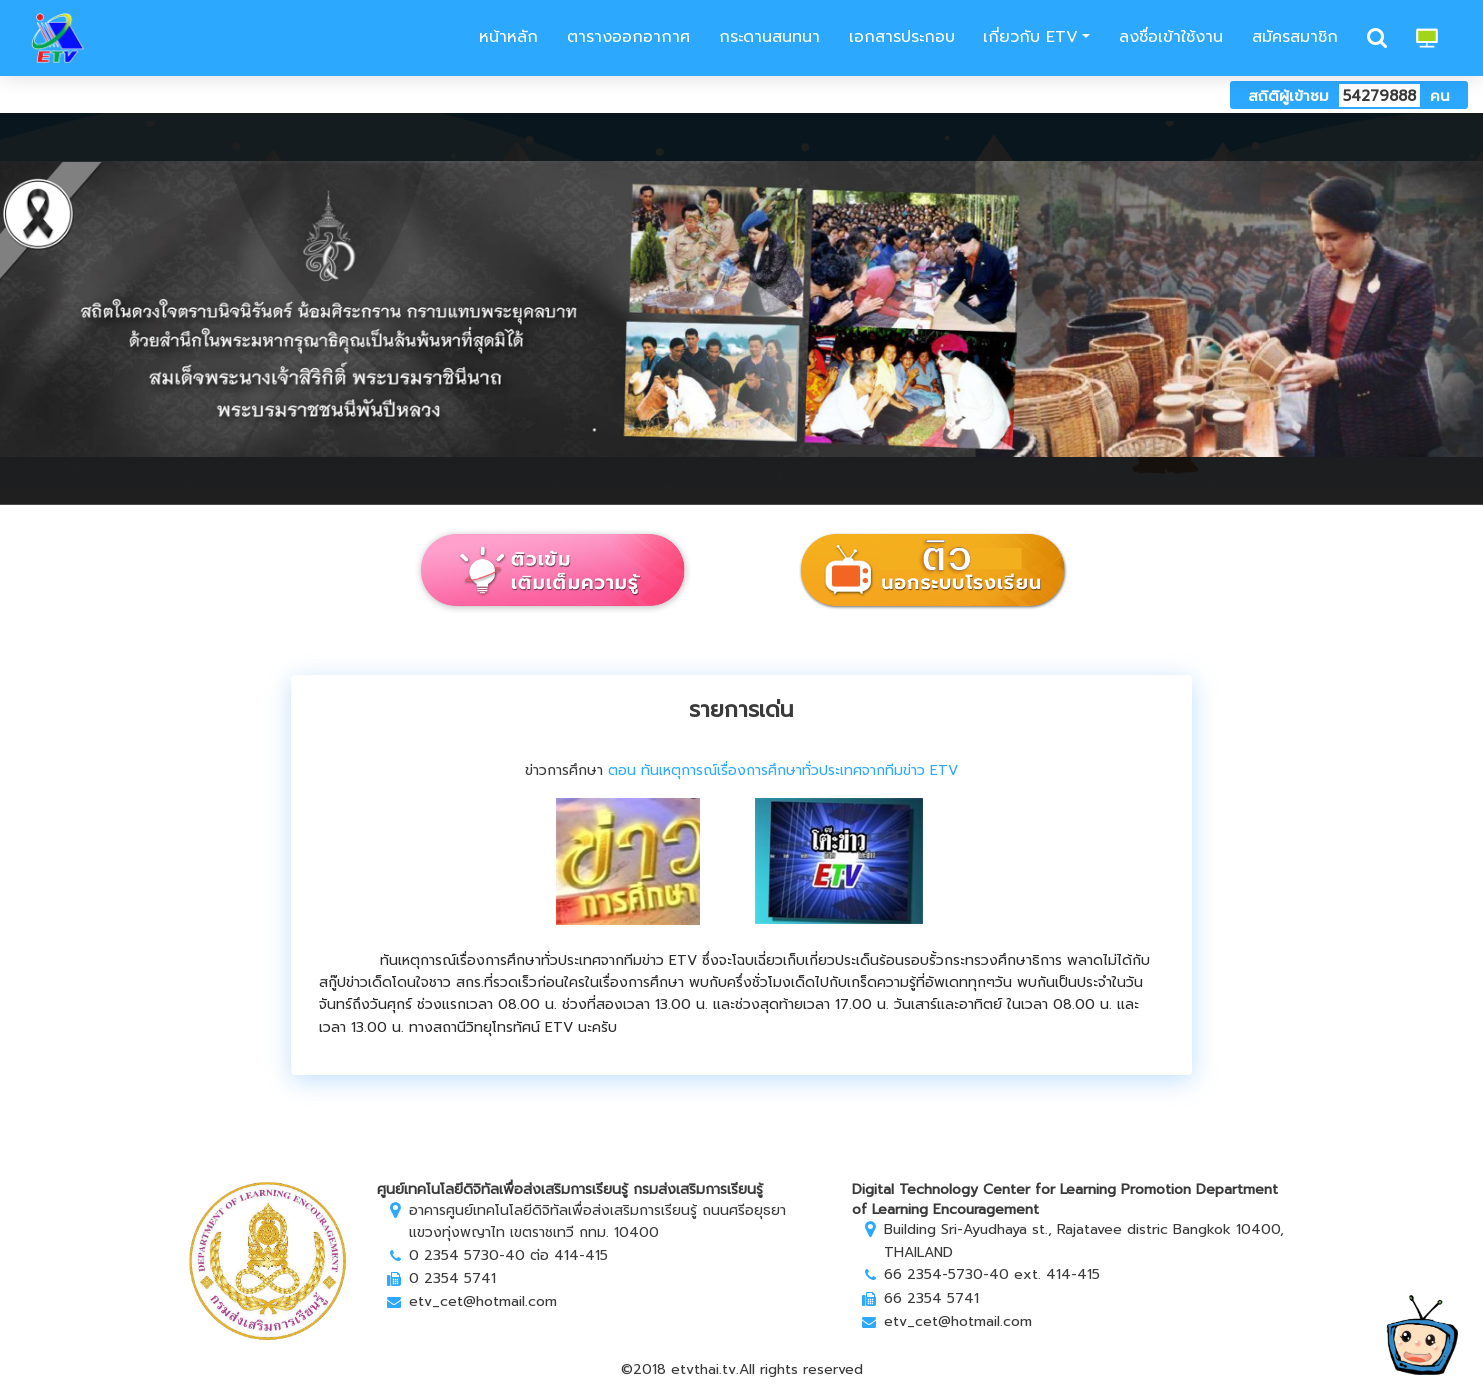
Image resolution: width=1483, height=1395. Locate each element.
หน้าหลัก (505, 37)
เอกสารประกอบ (902, 37)
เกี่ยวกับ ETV (1030, 37)
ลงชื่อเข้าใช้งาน (1171, 37)
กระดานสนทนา (769, 37)
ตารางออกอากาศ (628, 37)
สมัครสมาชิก (1295, 37)
